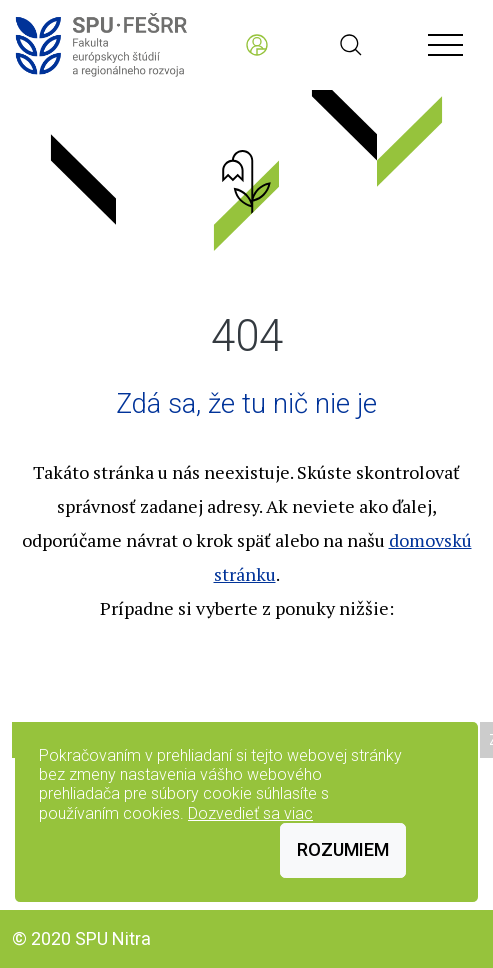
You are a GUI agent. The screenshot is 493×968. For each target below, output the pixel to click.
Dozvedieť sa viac (250, 813)
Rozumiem (343, 849)
